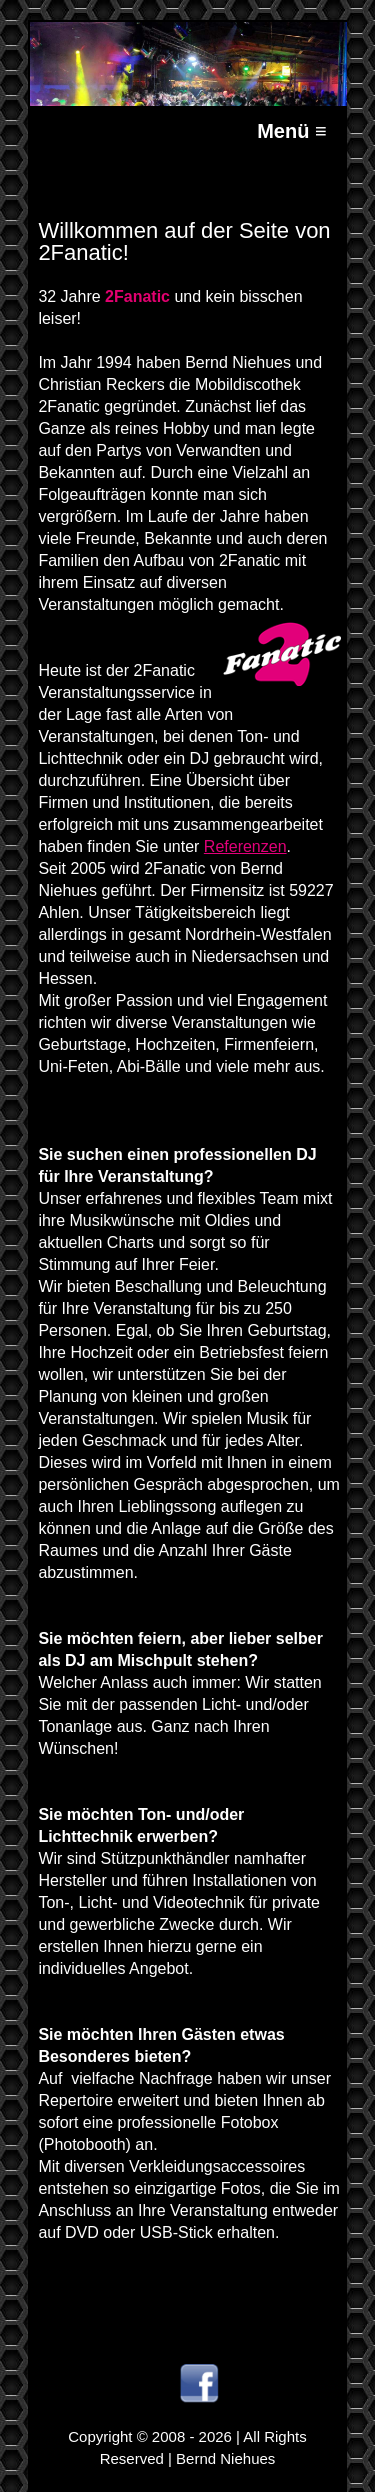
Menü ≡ (291, 131)
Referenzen (245, 846)
